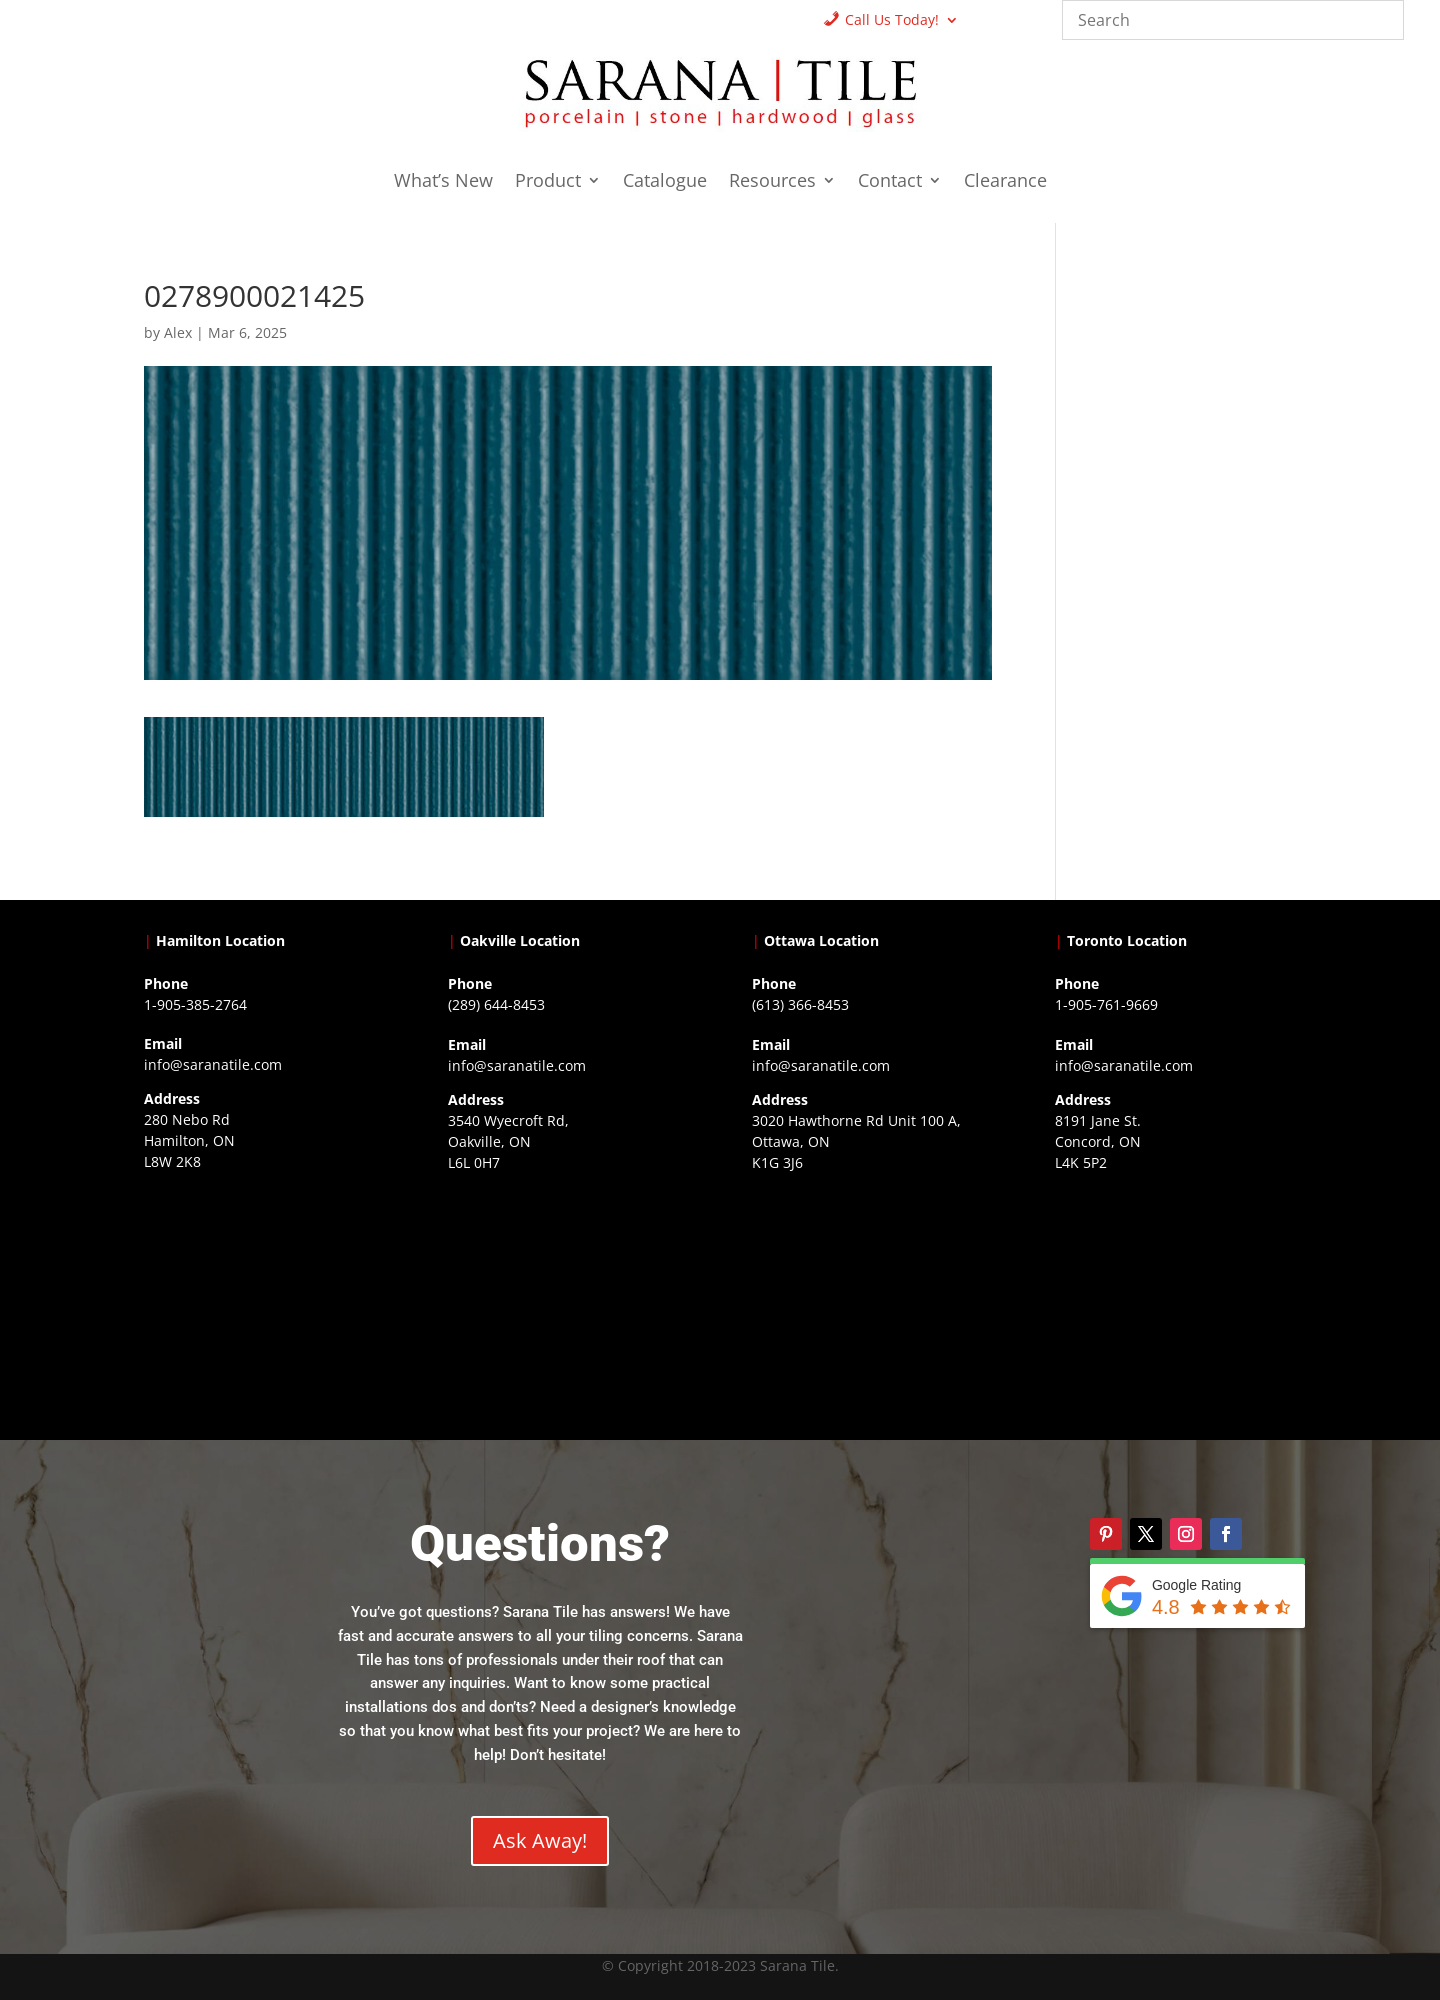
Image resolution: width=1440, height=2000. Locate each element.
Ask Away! (540, 1840)
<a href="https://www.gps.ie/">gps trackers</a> (264, 1303)
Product (548, 182)
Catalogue (665, 182)
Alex (178, 332)
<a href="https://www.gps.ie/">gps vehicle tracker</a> (1175, 1304)
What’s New (443, 182)
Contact (890, 182)
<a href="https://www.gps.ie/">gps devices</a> (872, 1304)
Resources (772, 182)
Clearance (1005, 182)
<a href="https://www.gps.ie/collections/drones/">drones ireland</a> (568, 1304)
